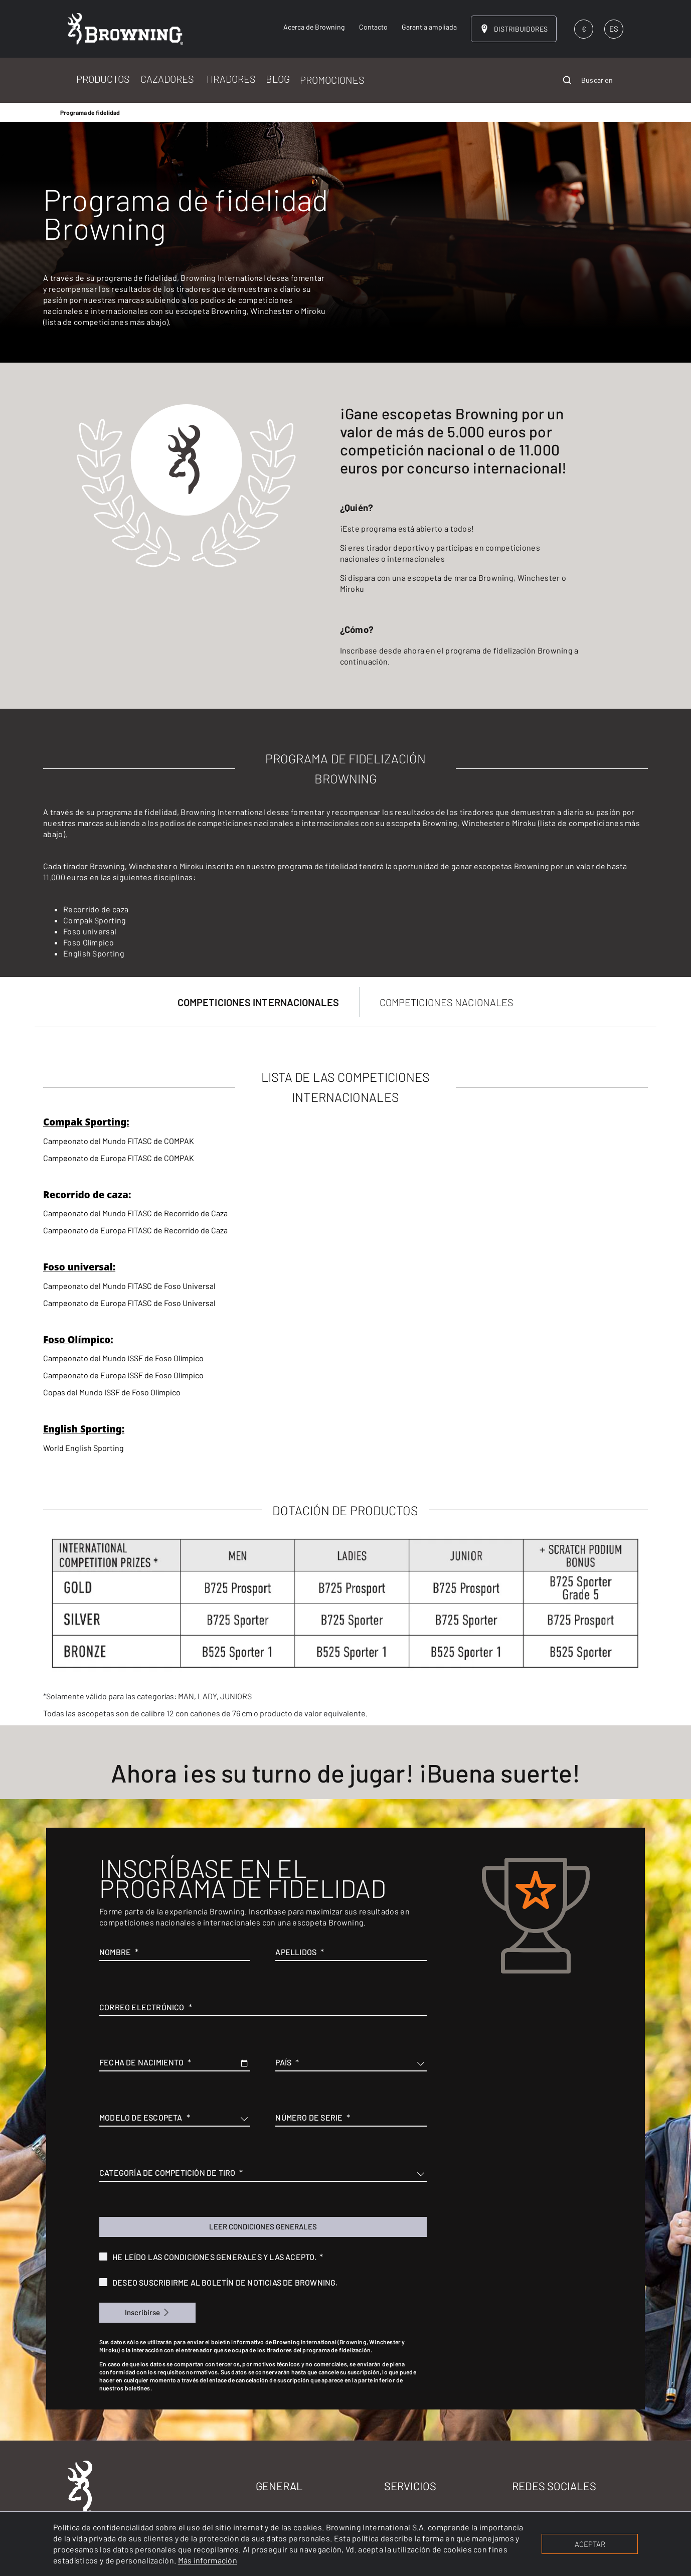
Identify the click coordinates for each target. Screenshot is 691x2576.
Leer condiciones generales (263, 2226)
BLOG (278, 79)
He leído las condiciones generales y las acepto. (214, 2257)
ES (613, 28)
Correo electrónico (142, 2007)
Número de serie (308, 2117)
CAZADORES (167, 79)
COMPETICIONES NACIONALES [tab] (446, 1002)
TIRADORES (230, 79)
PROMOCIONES (332, 80)
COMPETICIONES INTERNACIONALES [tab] (258, 1002)
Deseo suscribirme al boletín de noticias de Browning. (225, 2282)
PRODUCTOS (103, 79)
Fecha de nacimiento (141, 2062)
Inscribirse (142, 2312)
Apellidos (295, 1952)
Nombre (115, 1952)
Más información (208, 2560)
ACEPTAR (590, 2543)
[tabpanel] (345, 1376)
